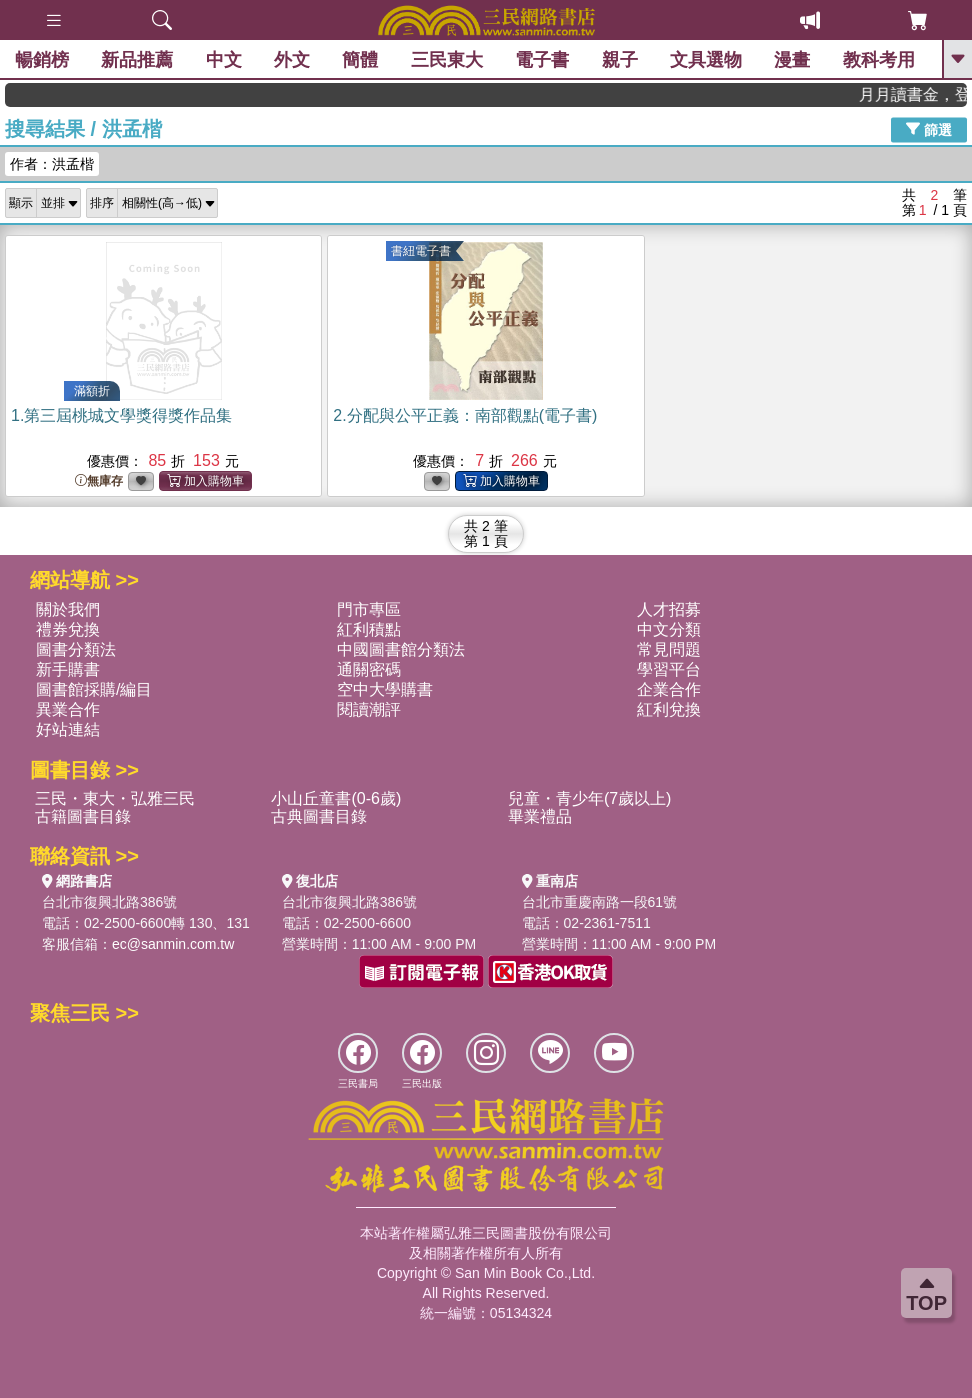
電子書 (542, 60)
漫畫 (792, 60)
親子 (620, 60)
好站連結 (68, 729)
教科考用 (879, 60)
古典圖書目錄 (319, 816)
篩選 (929, 129)
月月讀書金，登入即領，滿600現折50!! (923, 94)
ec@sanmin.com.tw (173, 944)
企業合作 (669, 689)
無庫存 (99, 481)
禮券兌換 (68, 629)
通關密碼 (369, 669)
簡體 (360, 60)
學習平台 (669, 669)
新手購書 (68, 669)
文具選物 (706, 60)
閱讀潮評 (369, 709)
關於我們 (68, 609)
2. (465, 415)
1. (121, 415)
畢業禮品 (540, 816)
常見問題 (669, 649)
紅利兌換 (669, 709)
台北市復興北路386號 (109, 902)
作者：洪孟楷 (52, 164)
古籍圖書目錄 (83, 816)
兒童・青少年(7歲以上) (590, 798)
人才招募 (669, 609)
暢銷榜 (42, 60)
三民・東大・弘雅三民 (115, 798)
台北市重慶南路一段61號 (600, 902)
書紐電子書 (421, 251)
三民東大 (447, 60)
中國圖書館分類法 (401, 649)
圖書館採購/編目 (94, 689)
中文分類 (669, 629)
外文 (292, 60)
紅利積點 (369, 629)
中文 (224, 60)
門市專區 (369, 609)
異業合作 (68, 709)
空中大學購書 (385, 689)
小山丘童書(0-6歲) (336, 798)
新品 (137, 60)
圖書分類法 (76, 649)
